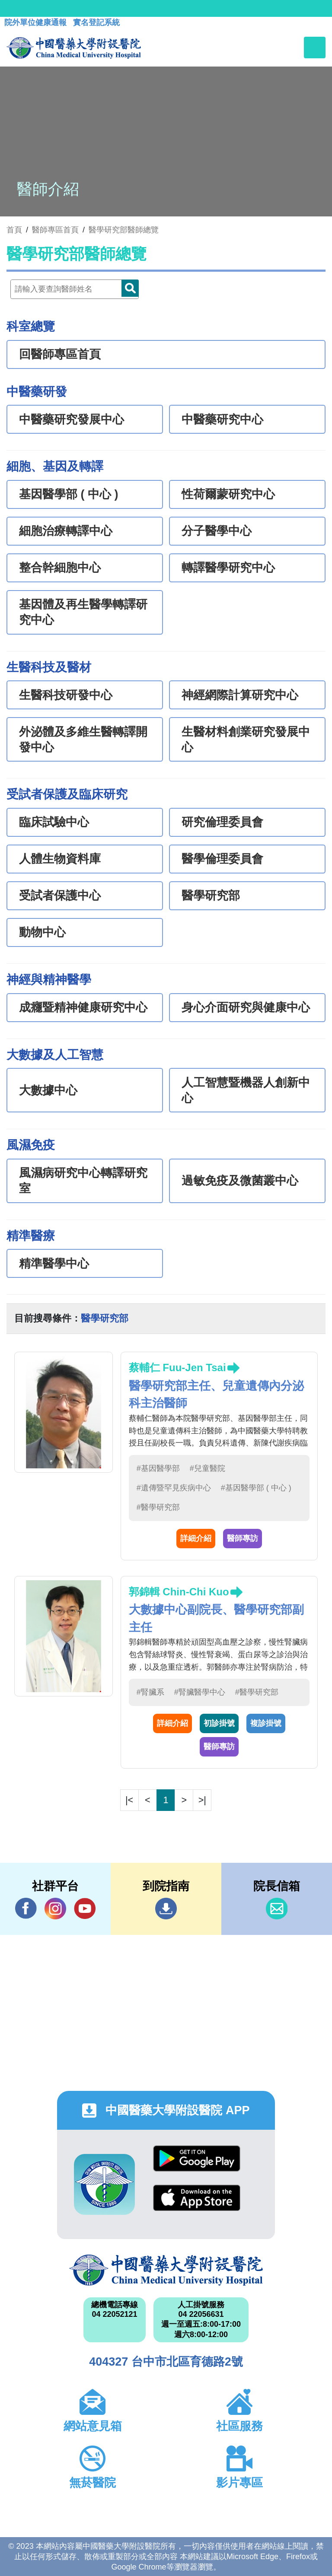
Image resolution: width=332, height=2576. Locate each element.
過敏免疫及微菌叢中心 (240, 1180)
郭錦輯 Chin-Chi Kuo (179, 1592)
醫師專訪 (242, 1538)
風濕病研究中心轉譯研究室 (83, 1180)
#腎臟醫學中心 (199, 1692)
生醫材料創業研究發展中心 (246, 739)
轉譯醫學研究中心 (228, 567)
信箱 (276, 1908)
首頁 (14, 230)
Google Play (196, 2158)
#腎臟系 (150, 1692)
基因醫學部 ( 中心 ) (68, 494)
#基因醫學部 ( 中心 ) (256, 1487)
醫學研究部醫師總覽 (124, 230)
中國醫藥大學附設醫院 (166, 2270)
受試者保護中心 (60, 895)
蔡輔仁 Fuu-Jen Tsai (177, 1367)
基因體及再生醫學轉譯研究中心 (83, 612)
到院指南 (166, 1908)
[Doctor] (74, 289)
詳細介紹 (195, 1538)
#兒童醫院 (207, 1468)
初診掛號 (219, 1723)
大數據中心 (48, 1090)
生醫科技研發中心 (65, 695)
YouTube (85, 1908)
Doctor (130, 288)
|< (129, 1800)
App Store (196, 2198)
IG (55, 1908)
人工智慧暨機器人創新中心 (246, 1090)
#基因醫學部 (158, 1468)
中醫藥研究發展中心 (71, 419)
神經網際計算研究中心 (240, 695)
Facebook (26, 1908)
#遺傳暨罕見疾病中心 (174, 1487)
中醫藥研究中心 (222, 419)
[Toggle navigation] (315, 47)
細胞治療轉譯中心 (65, 530)
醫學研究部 (211, 895)
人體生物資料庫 (60, 858)
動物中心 (42, 932)
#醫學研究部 (158, 1507)
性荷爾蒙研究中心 (228, 494)
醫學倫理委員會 (222, 858)
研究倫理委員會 (222, 822)
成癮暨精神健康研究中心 (83, 1007)
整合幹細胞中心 (60, 567)
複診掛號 (265, 1723)
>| (202, 1800)
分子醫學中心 (217, 530)
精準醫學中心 (54, 1263)
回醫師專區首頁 (60, 354)
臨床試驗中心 (54, 822)
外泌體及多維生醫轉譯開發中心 (83, 739)
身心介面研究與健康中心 (246, 1007)
